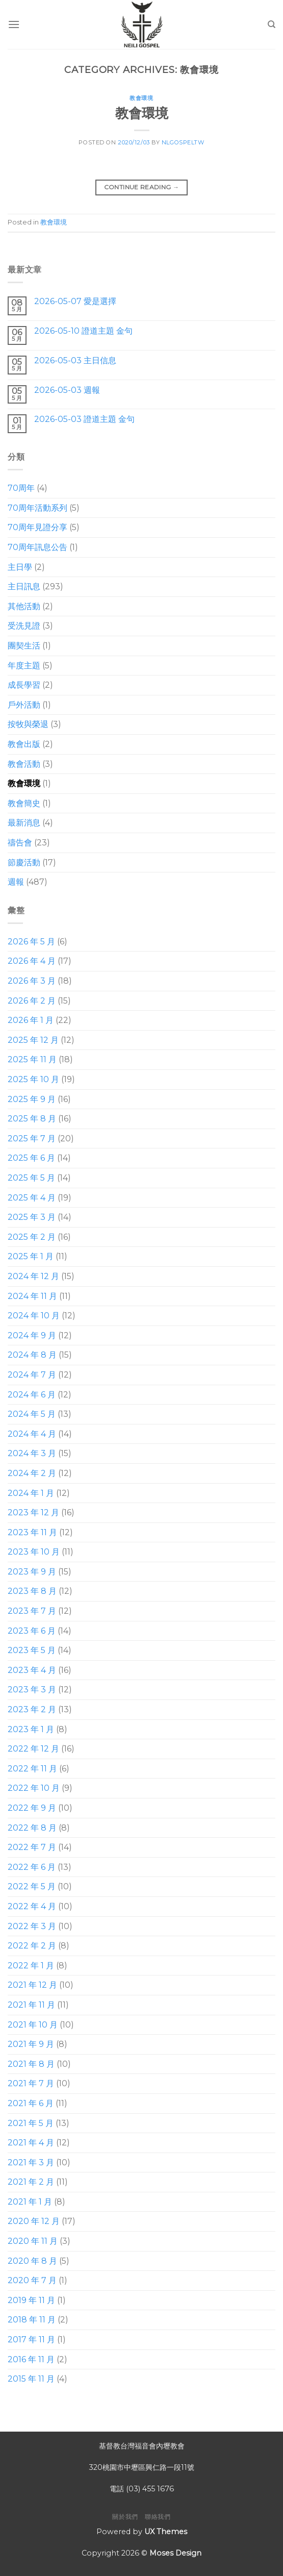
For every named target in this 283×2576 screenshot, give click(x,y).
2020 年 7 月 (32, 2280)
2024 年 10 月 (34, 1315)
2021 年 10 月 (33, 2025)
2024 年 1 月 (31, 1493)
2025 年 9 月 (32, 1099)
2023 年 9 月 (32, 1572)
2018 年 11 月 (32, 2320)
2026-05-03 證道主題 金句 (84, 419)
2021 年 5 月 (31, 2123)
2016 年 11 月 (31, 2359)
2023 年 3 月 (32, 1690)
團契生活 (24, 646)
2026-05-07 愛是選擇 (75, 301)
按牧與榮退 (28, 725)
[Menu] (14, 24)
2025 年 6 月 (31, 1158)
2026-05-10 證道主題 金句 (83, 331)
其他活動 (24, 606)
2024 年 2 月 (32, 1473)
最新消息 (24, 823)
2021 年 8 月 (31, 2064)
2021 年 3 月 (31, 2162)
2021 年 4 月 (31, 2142)
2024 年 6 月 (32, 1394)
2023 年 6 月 (32, 1631)
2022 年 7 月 (32, 1847)
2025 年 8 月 (32, 1118)
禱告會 (20, 842)
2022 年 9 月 (32, 1808)
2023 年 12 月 (33, 1512)
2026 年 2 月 (32, 1001)
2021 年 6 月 (31, 2103)
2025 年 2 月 (32, 1237)
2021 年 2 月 (31, 2182)
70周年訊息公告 (37, 547)
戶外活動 (24, 705)
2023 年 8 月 (32, 1591)
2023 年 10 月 (34, 1552)
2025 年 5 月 (31, 1178)
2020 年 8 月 (32, 2261)
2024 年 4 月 (32, 1434)
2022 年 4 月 (32, 1906)
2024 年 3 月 (32, 1453)
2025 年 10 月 (33, 1079)
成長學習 (24, 685)
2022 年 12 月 (33, 1749)
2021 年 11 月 (31, 2005)
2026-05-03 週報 (67, 390)
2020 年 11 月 (33, 2241)
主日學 (20, 567)
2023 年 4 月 (32, 1670)
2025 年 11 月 (32, 1060)
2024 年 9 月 (32, 1335)
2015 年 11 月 (31, 2379)
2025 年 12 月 (33, 1040)
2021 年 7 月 (31, 2083)
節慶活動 (24, 862)
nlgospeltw (183, 142)
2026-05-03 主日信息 (75, 360)
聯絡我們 (157, 2516)
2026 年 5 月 (31, 941)
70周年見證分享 (37, 528)
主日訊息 (24, 586)
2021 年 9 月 (31, 2044)
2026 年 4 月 (32, 961)
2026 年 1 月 (31, 1020)
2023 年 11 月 (32, 1532)
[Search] (271, 24)
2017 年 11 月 (31, 2339)
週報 (16, 882)
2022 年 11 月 (32, 1768)
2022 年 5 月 (32, 1886)
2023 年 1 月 (31, 1729)
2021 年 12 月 (32, 1985)
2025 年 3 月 (32, 1217)
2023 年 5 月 (32, 1650)
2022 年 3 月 (32, 1926)
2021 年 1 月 (30, 2202)
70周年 (21, 488)
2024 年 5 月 (32, 1414)
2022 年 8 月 (32, 1828)
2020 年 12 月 (34, 2222)
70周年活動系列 (37, 508)
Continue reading (141, 187)
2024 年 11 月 (32, 1296)
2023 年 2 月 (32, 1709)
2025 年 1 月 (31, 1256)
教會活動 (24, 764)
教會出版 (24, 744)
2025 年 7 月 (32, 1138)
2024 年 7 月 (32, 1375)
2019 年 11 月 (31, 2300)
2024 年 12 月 (33, 1276)
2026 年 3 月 (32, 981)
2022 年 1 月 (31, 1965)
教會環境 (141, 98)
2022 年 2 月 (32, 1945)
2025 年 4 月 (32, 1198)
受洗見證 (24, 626)
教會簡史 (24, 803)
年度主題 (24, 665)
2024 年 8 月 (32, 1355)
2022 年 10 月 (34, 1788)
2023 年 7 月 (32, 1611)
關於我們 (125, 2516)
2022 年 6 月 (32, 1867)
